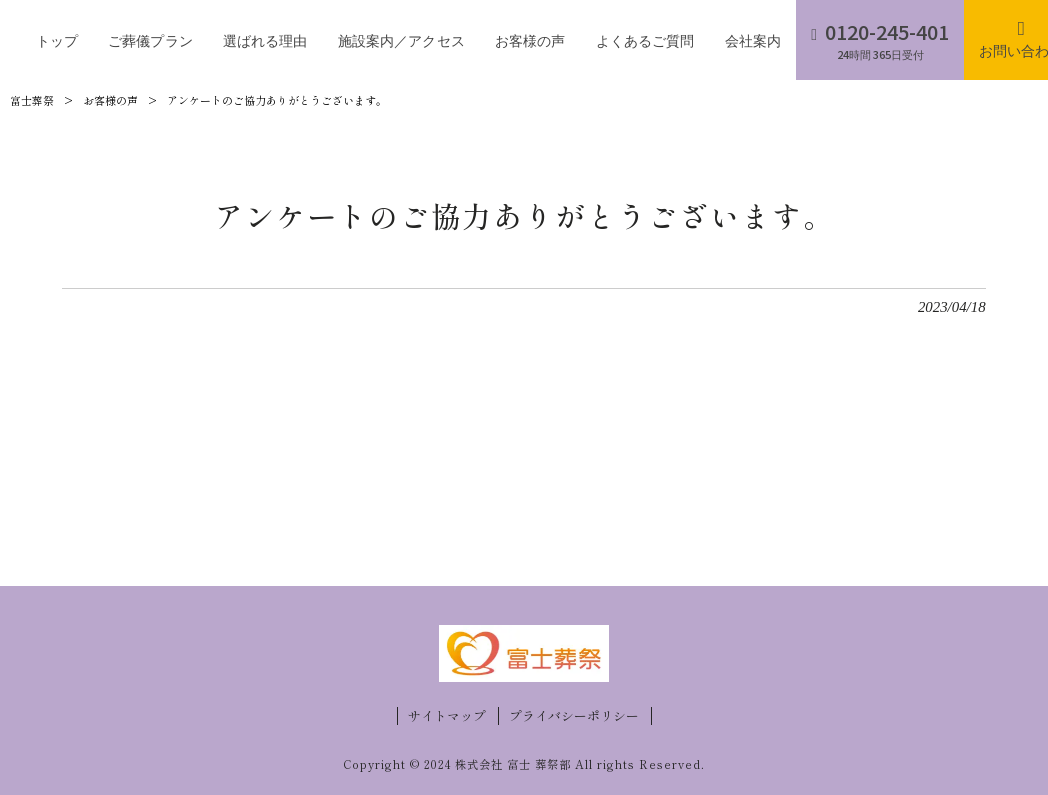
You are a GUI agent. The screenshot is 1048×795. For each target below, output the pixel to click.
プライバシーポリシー (574, 716)
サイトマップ (447, 716)
